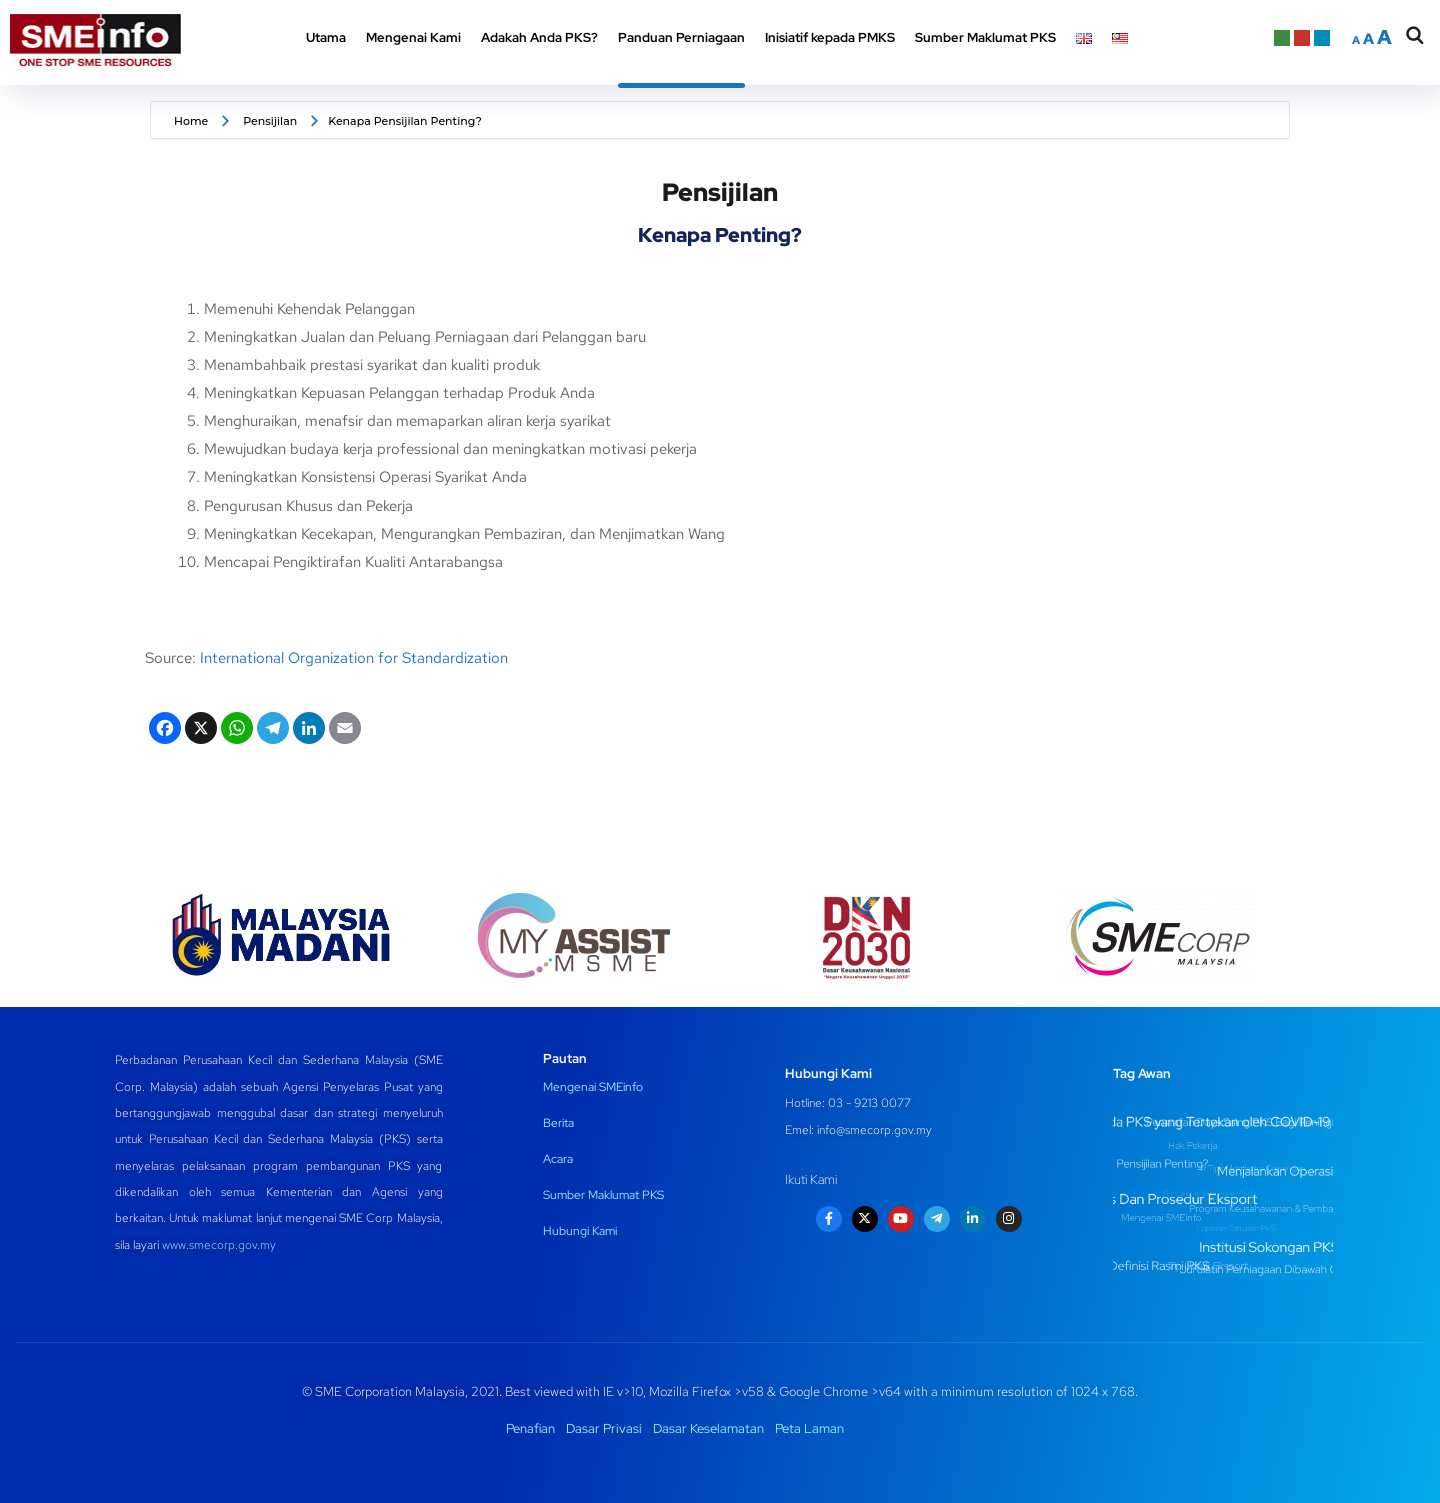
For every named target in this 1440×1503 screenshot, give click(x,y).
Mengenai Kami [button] (413, 37)
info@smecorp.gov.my (874, 1130)
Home (191, 121)
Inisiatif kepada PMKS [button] (830, 37)
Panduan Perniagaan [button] (681, 37)
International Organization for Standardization (354, 658)
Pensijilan (270, 121)
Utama (326, 37)
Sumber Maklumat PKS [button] (985, 37)
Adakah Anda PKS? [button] (539, 37)
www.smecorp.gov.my (219, 1245)
